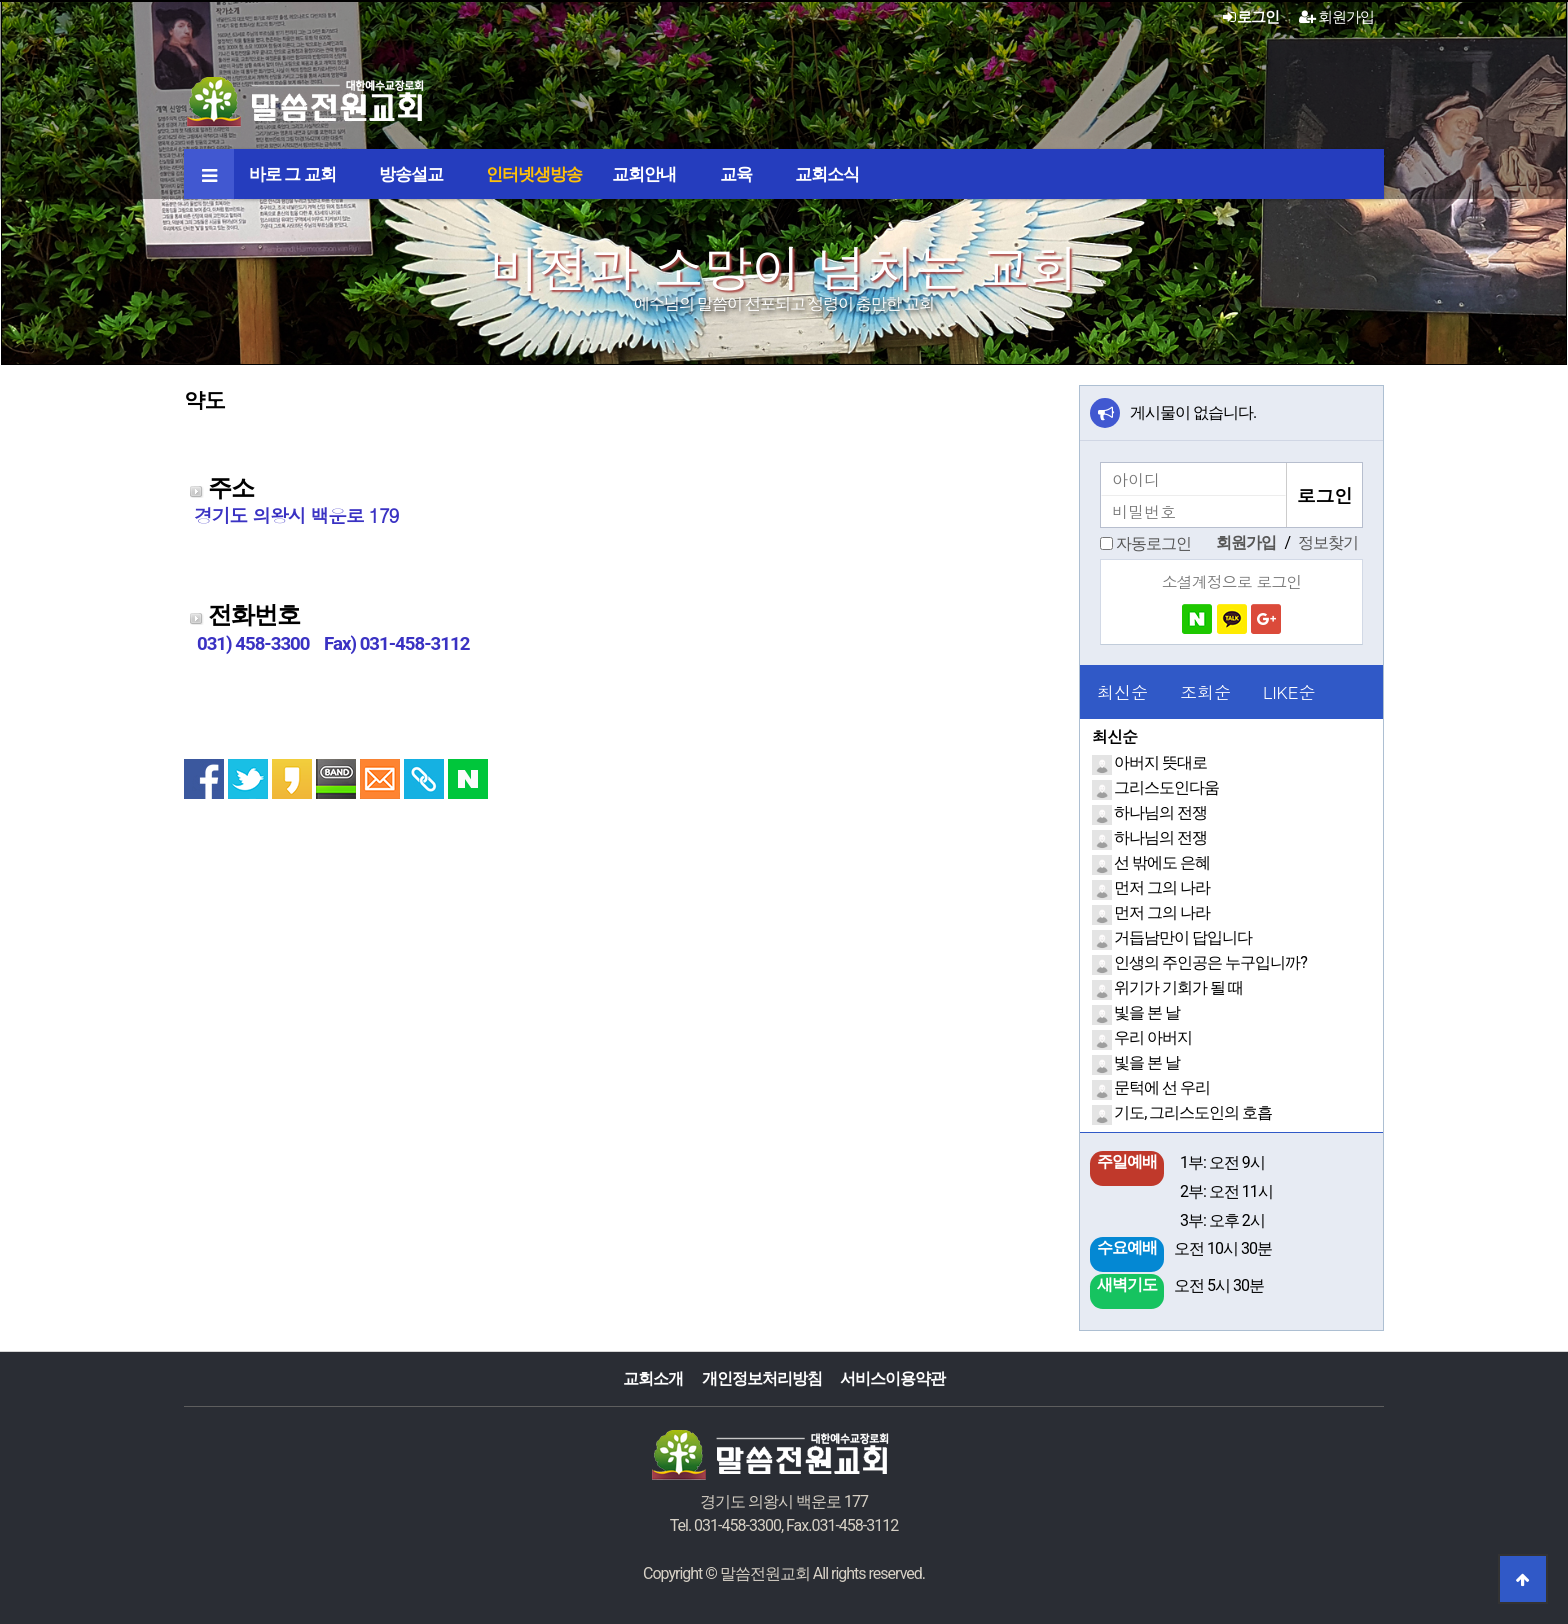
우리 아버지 (1153, 1037)
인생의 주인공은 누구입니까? (1210, 962)
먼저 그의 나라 (1162, 887)
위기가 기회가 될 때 (1178, 987)
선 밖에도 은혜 (1162, 862)
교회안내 (644, 174)
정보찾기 (1328, 542)
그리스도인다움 (1166, 787)
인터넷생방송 (534, 174)
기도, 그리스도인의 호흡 (1193, 1112)
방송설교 (411, 174)
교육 (736, 174)
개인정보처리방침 (762, 1378)
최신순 (1122, 692)
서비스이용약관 (892, 1378)
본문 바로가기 (0, 0)
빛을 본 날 (1147, 1012)
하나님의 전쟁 (1160, 812)
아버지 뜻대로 (1160, 762)
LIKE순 (1289, 692)
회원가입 (1336, 17)
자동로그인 (1153, 543)
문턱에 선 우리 (1162, 1087)
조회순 (1205, 692)
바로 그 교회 (292, 174)
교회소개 (653, 1378)
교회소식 (827, 174)
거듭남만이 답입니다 (1183, 937)
